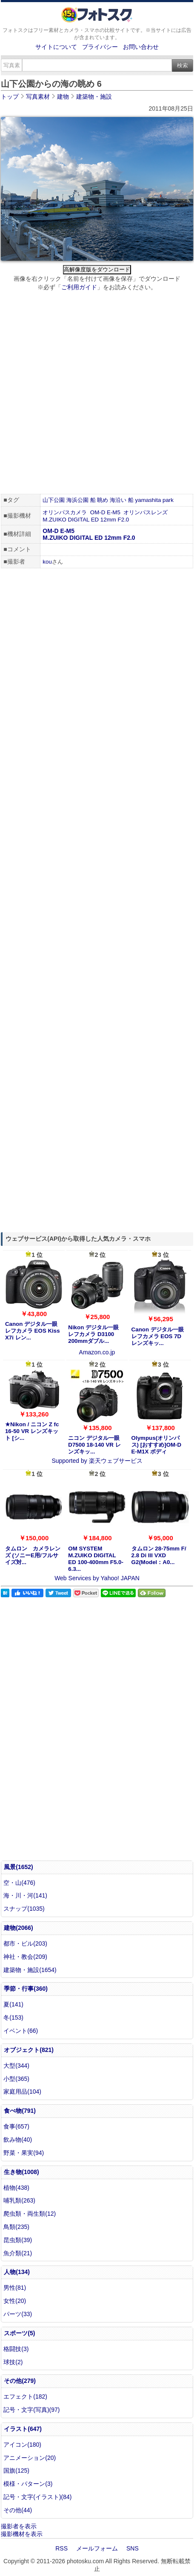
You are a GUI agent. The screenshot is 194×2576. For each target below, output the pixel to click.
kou (47, 562)
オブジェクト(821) (29, 2049)
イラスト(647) (23, 2428)
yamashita (148, 500)
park (168, 500)
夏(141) (13, 2004)
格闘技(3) (16, 2348)
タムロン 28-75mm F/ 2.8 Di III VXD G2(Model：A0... (158, 1555)
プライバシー (100, 46)
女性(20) (14, 2300)
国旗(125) (16, 2470)
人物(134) (17, 2271)
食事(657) (16, 2126)
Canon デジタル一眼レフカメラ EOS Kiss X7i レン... (32, 1331)
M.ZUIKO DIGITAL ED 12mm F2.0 (86, 519)
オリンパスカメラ (65, 512)
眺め (102, 500)
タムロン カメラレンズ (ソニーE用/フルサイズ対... (32, 1555)
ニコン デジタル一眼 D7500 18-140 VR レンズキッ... (94, 1445)
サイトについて (56, 46)
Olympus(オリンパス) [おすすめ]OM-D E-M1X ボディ (156, 1445)
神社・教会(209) (25, 1956)
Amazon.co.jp (97, 1352)
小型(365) (16, 2078)
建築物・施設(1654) (29, 1969)
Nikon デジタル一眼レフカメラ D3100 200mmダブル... (93, 1334)
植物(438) (16, 2187)
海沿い (118, 500)
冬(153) (13, 2017)
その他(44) (17, 2510)
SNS (132, 2548)
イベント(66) (20, 2030)
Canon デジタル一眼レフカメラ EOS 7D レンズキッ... (157, 1336)
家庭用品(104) (22, 2091)
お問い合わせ (141, 46)
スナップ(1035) (23, 1908)
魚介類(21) (17, 2253)
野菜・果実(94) (23, 2152)
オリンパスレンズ (145, 512)
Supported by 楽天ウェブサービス (96, 1460)
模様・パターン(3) (27, 2483)
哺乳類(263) (19, 2200)
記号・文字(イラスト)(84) (37, 2496)
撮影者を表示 (19, 2526)
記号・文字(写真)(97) (31, 2409)
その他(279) (20, 2380)
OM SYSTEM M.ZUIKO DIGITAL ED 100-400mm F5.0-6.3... (95, 1558)
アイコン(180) (22, 2444)
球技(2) (13, 2362)
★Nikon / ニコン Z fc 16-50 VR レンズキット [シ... (32, 1431)
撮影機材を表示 (22, 2533)
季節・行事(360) (26, 1988)
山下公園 (54, 500)
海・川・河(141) (25, 1895)
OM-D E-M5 (105, 512)
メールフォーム (97, 2548)
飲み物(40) (17, 2139)
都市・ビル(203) (25, 1943)
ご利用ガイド (79, 287)
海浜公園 (77, 500)
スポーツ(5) (19, 2333)
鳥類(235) (16, 2226)
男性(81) (14, 2287)
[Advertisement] (97, 394)
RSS (61, 2548)
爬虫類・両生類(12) (29, 2213)
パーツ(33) (17, 2314)
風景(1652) (18, 1867)
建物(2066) (18, 1927)
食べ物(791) (20, 2110)
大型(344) (16, 2065)
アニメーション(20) (29, 2457)
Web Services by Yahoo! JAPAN (97, 1578)
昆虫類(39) (17, 2240)
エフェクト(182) (25, 2396)
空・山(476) (19, 1882)
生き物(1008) (21, 2172)
